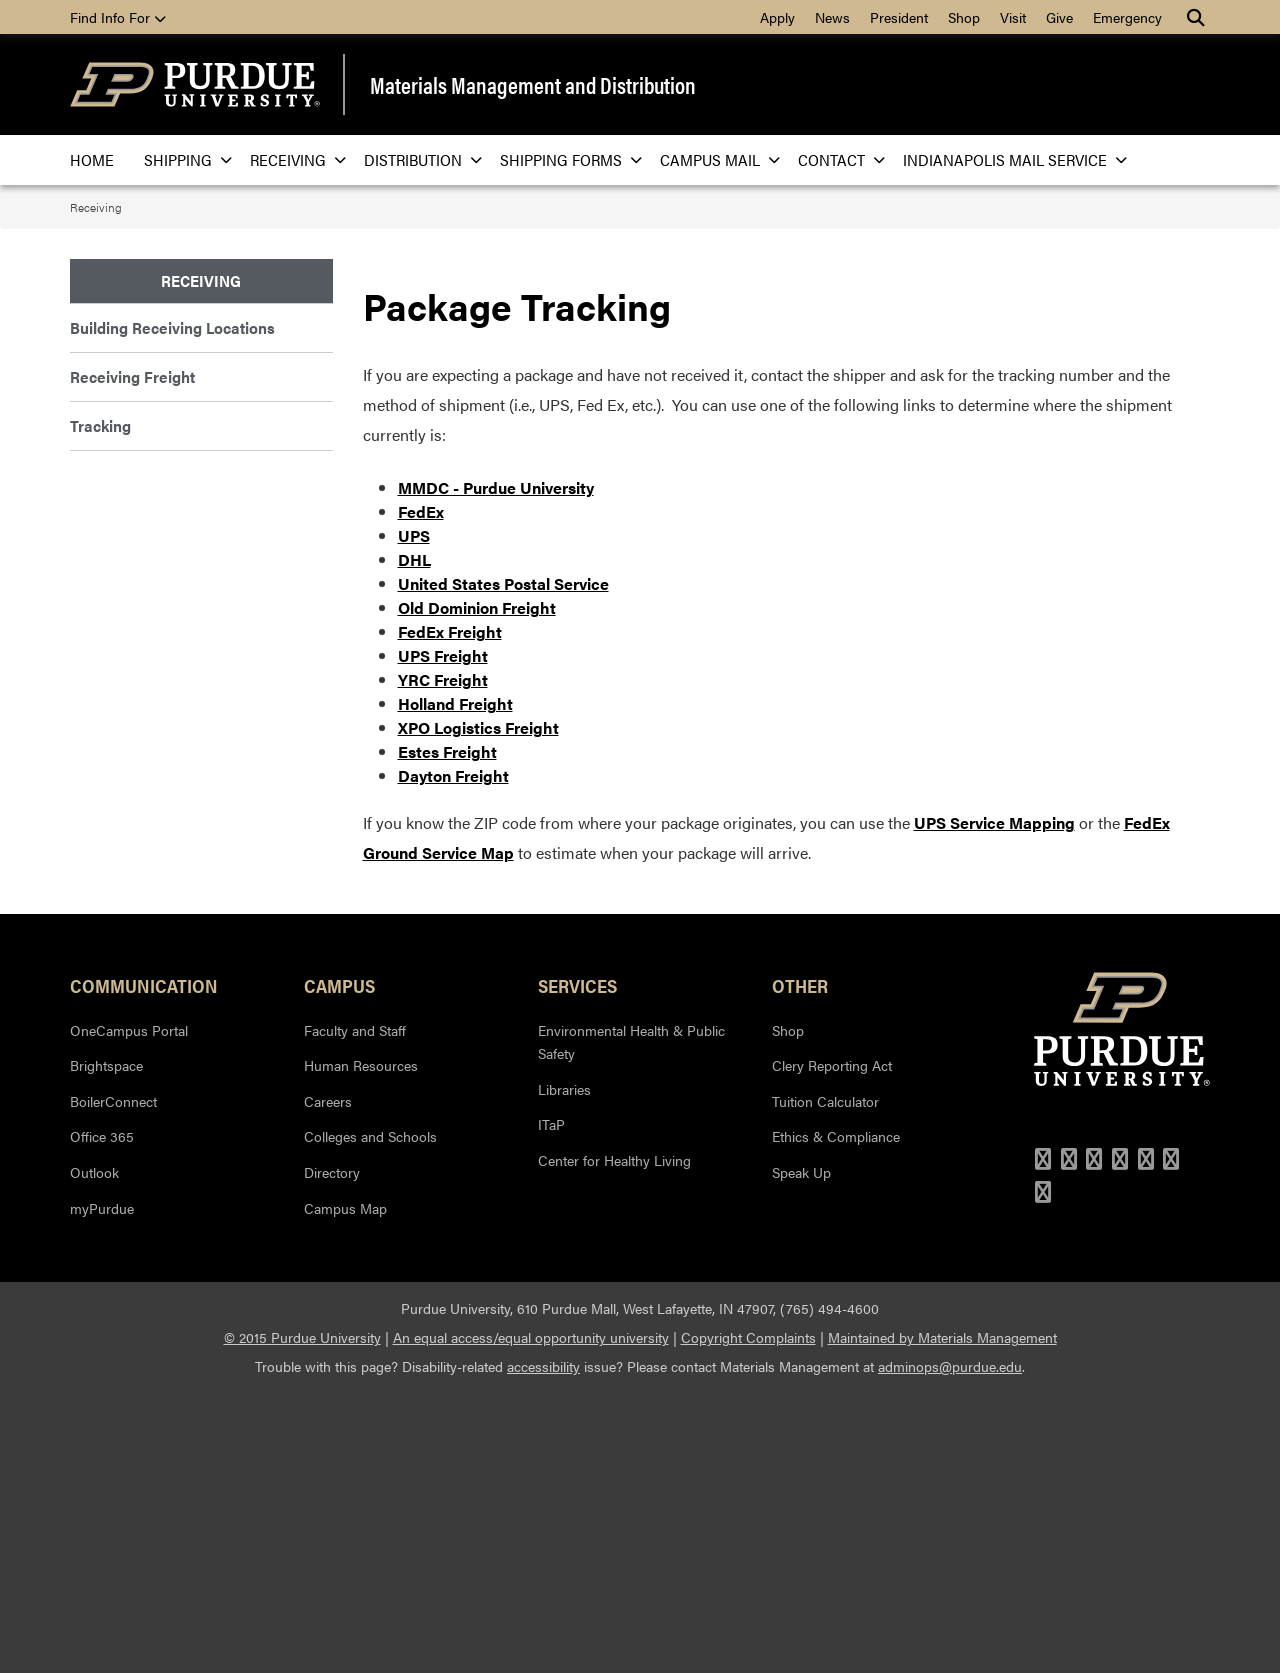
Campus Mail (714, 159)
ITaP (551, 1405)
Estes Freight (447, 1032)
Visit (1013, 17)
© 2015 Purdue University (302, 1617)
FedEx (421, 792)
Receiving (292, 159)
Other (800, 1266)
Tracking (100, 425)
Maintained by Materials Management (942, 1617)
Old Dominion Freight (477, 888)
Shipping (182, 159)
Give (1059, 17)
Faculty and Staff (355, 1310)
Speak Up (801, 1452)
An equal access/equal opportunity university (531, 1617)
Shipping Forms (565, 159)
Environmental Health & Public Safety (631, 1322)
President (899, 17)
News (832, 17)
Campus (339, 1266)
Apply (777, 17)
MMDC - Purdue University (496, 768)
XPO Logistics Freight (478, 1008)
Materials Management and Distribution (533, 85)
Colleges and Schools (370, 1417)
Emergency (1127, 17)
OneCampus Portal (129, 1310)
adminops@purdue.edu (950, 1646)
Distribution (417, 159)
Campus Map (345, 1488)
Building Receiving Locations (172, 327)
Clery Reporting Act (832, 1345)
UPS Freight (443, 936)
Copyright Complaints (748, 1617)
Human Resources (361, 1345)
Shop (964, 17)
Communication (144, 1266)
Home (92, 159)
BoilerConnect (113, 1381)
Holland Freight (455, 984)
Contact (835, 159)
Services (577, 1266)
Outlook (94, 1452)
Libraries (564, 1369)
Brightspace (106, 1345)
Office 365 (102, 1417)
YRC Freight (443, 960)
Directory (332, 1452)
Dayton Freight (453, 1056)
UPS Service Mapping (994, 1103)
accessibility (543, 1646)
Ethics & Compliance (836, 1417)
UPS (414, 816)
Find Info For (118, 17)
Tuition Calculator (825, 1381)
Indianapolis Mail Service (1009, 159)
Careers (328, 1381)
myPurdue (102, 1488)
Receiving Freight (132, 376)
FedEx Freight (450, 912)
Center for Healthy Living (614, 1440)
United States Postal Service (503, 864)
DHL (414, 840)
